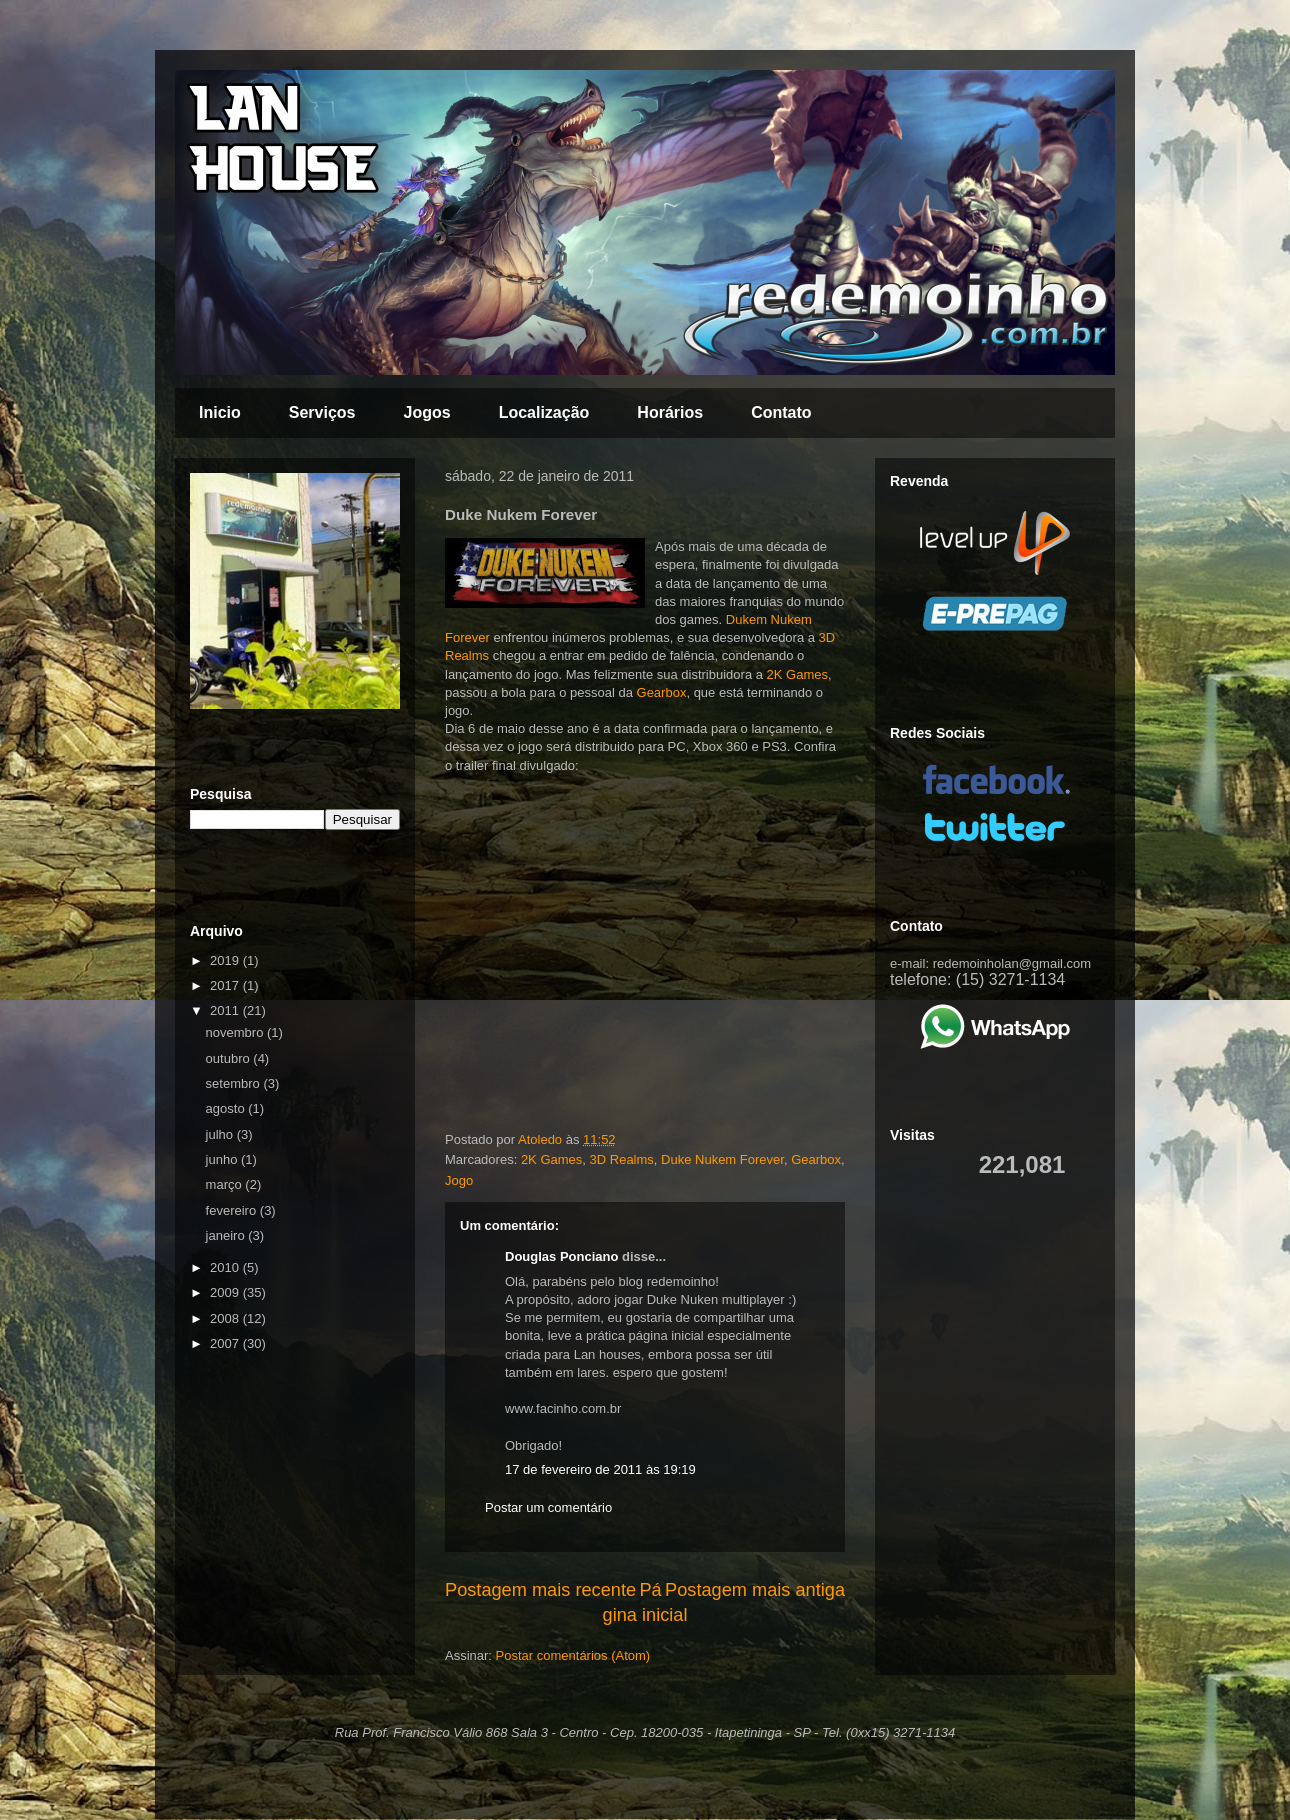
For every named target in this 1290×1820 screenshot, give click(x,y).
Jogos (427, 412)
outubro (230, 1058)
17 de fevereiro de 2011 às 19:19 (600, 1469)
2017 (226, 985)
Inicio (220, 412)
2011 (226, 1010)
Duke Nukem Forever (722, 1159)
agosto (227, 1108)
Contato (781, 412)
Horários (670, 412)
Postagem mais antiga (755, 1590)
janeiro (227, 1235)
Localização (544, 412)
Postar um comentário (548, 1507)
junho (223, 1159)
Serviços (322, 412)
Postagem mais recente (540, 1590)
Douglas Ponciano (561, 1256)
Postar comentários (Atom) (573, 1655)
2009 (226, 1292)
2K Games (797, 674)
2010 (226, 1267)
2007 (226, 1343)
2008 (226, 1318)
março (226, 1184)
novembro (236, 1032)
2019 (226, 960)
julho (221, 1134)
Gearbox (662, 692)
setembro (235, 1083)
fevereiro (233, 1210)
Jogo (459, 1180)
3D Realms (622, 1159)
